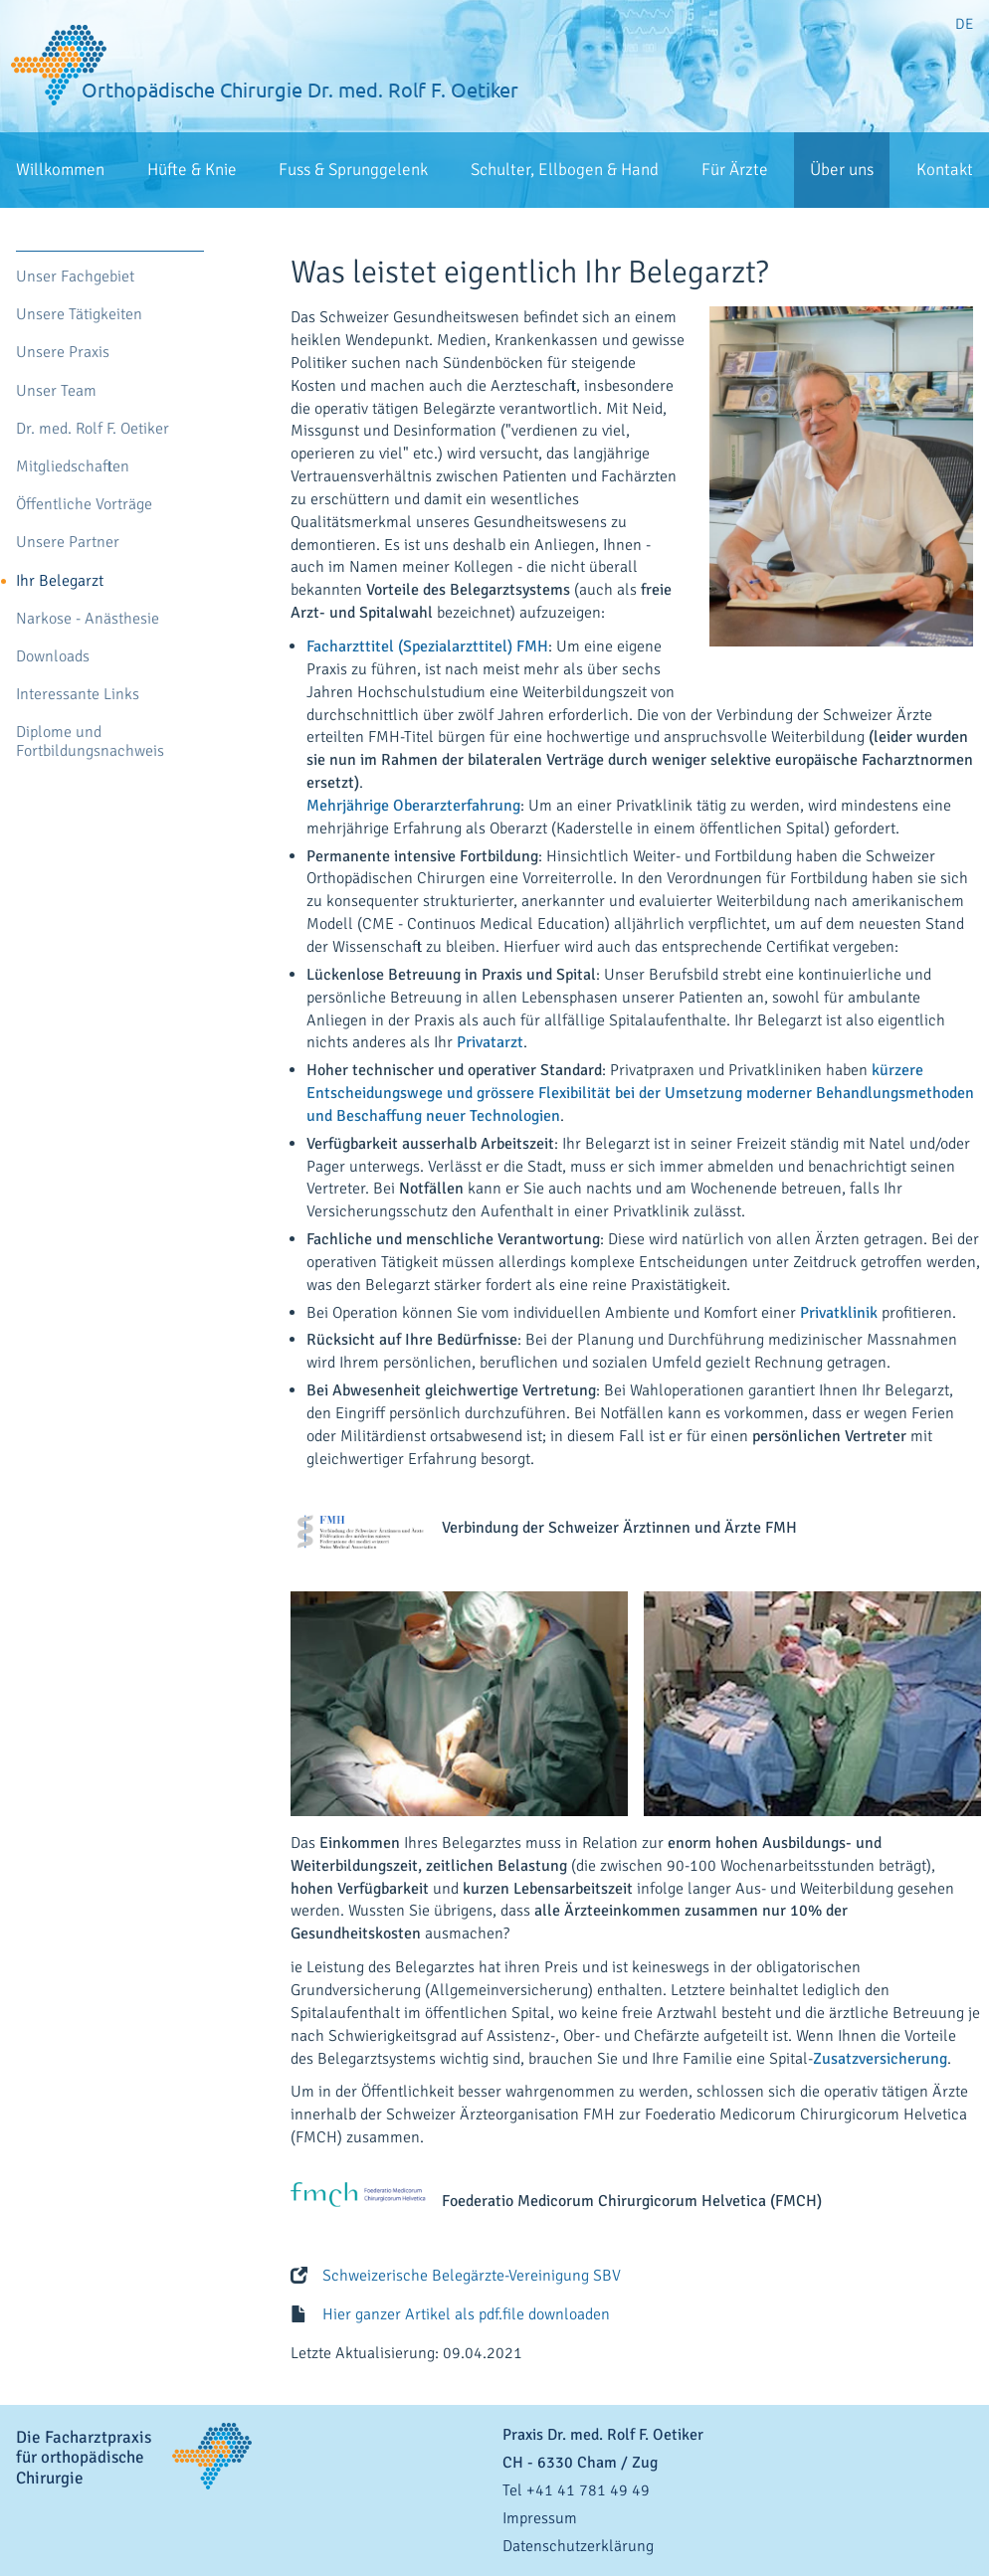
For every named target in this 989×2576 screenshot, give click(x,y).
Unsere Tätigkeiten (79, 314)
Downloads (53, 656)
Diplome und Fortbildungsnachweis (90, 742)
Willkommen (60, 169)
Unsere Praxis (62, 352)
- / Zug (580, 2463)
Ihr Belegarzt (59, 581)
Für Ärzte (734, 169)
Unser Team (56, 391)
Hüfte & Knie (192, 169)
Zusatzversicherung (880, 2059)
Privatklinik (839, 1313)
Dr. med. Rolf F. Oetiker (92, 429)
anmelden (968, 2566)
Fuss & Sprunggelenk (353, 169)
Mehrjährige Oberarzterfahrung (413, 806)
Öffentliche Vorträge (84, 504)
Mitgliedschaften (72, 467)
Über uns (842, 169)
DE (964, 24)
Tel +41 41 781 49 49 (576, 2490)
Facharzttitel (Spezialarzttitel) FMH (427, 646)
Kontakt (944, 169)
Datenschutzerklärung (578, 2546)
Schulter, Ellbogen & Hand (565, 169)
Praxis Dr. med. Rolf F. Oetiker (602, 2435)
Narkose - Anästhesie (87, 619)
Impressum (539, 2518)
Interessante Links (77, 694)
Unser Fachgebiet (75, 277)
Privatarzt (490, 1042)
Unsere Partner (67, 542)
